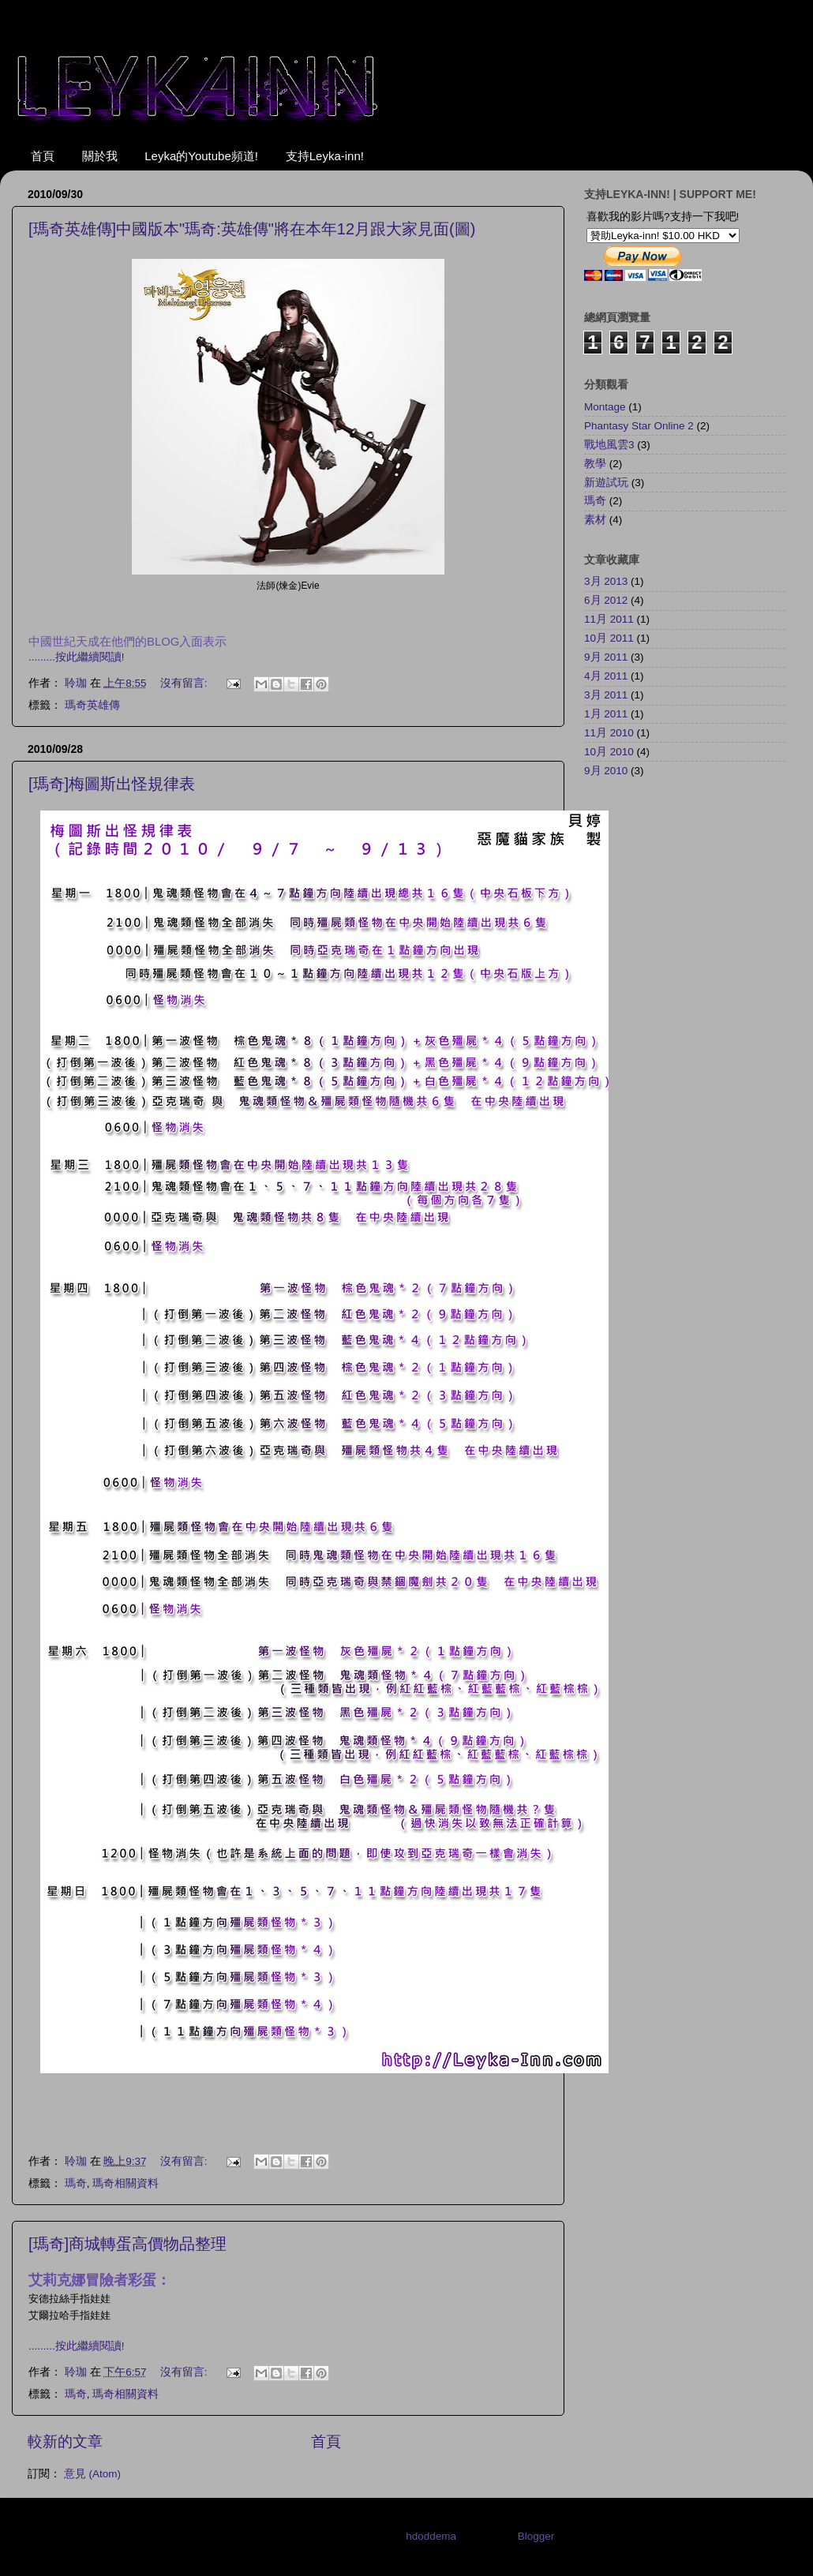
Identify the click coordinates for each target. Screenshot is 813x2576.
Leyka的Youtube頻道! (201, 156)
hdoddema (431, 2536)
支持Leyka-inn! (325, 156)
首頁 (42, 156)
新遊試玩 (606, 483)
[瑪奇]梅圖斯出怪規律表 (111, 783)
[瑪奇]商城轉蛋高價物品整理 (127, 2243)
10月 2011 (609, 638)
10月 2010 (609, 752)
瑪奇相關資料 (125, 2183)
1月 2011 (606, 714)
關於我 (100, 156)
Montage (605, 407)
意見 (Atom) (92, 2474)
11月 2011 (609, 619)
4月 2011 (606, 676)
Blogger (536, 2536)
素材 (595, 520)
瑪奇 (76, 2183)
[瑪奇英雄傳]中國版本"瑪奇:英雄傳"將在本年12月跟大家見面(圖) (251, 229)
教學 (595, 464)
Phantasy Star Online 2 (639, 426)
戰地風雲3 (609, 445)
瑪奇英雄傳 (92, 705)
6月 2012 (606, 600)
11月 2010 (609, 733)
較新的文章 (65, 2441)
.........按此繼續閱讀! (76, 657)
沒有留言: (185, 683)
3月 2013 (606, 581)
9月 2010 (606, 771)
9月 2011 (606, 657)
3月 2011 (606, 695)
